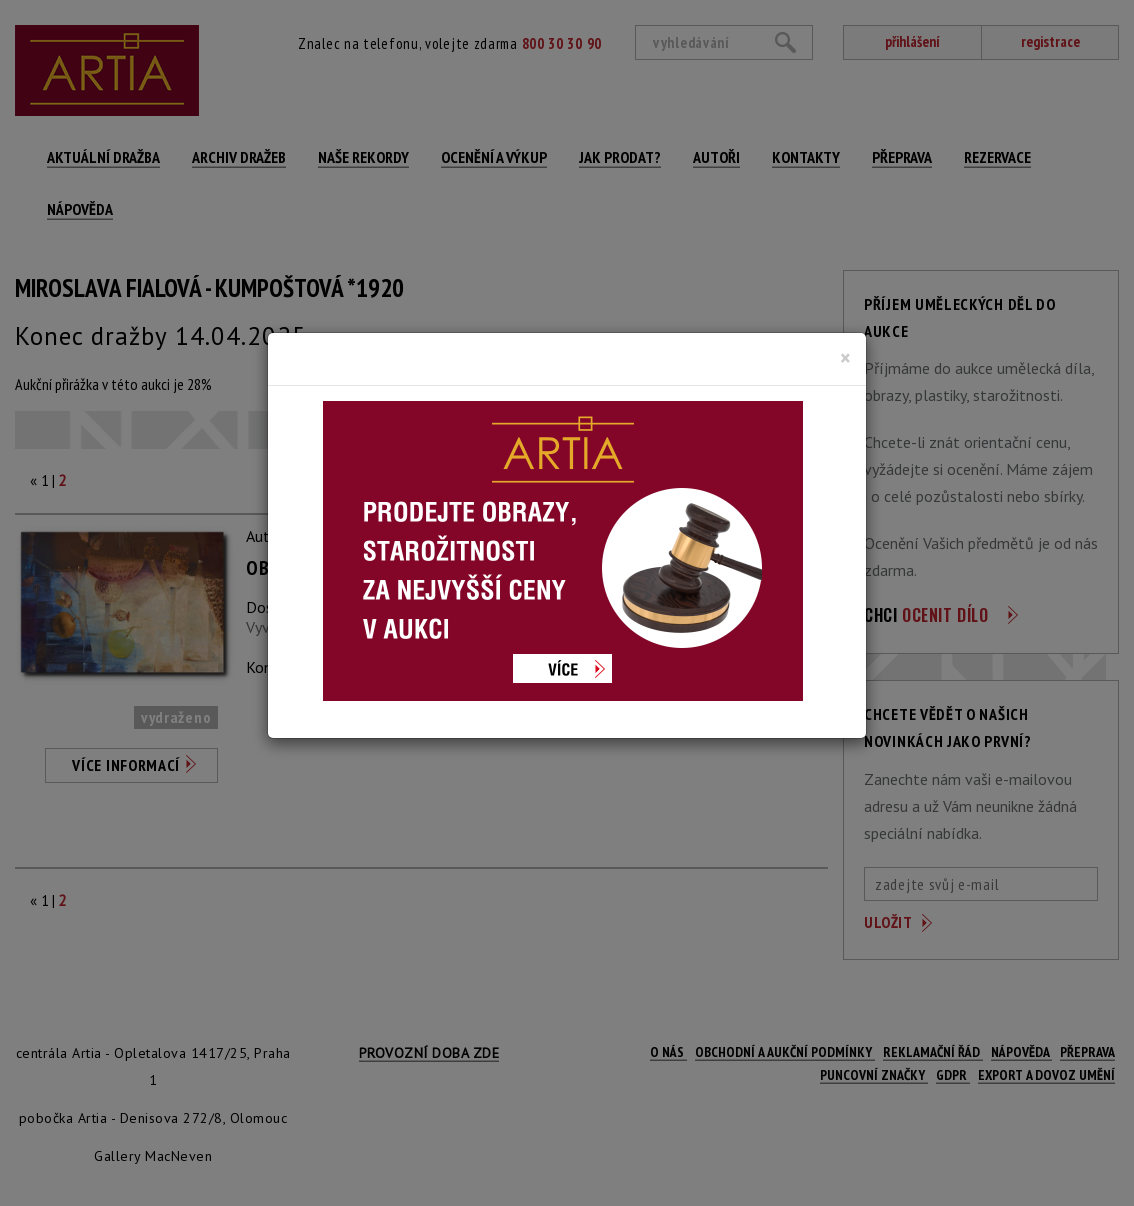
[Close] (845, 358)
